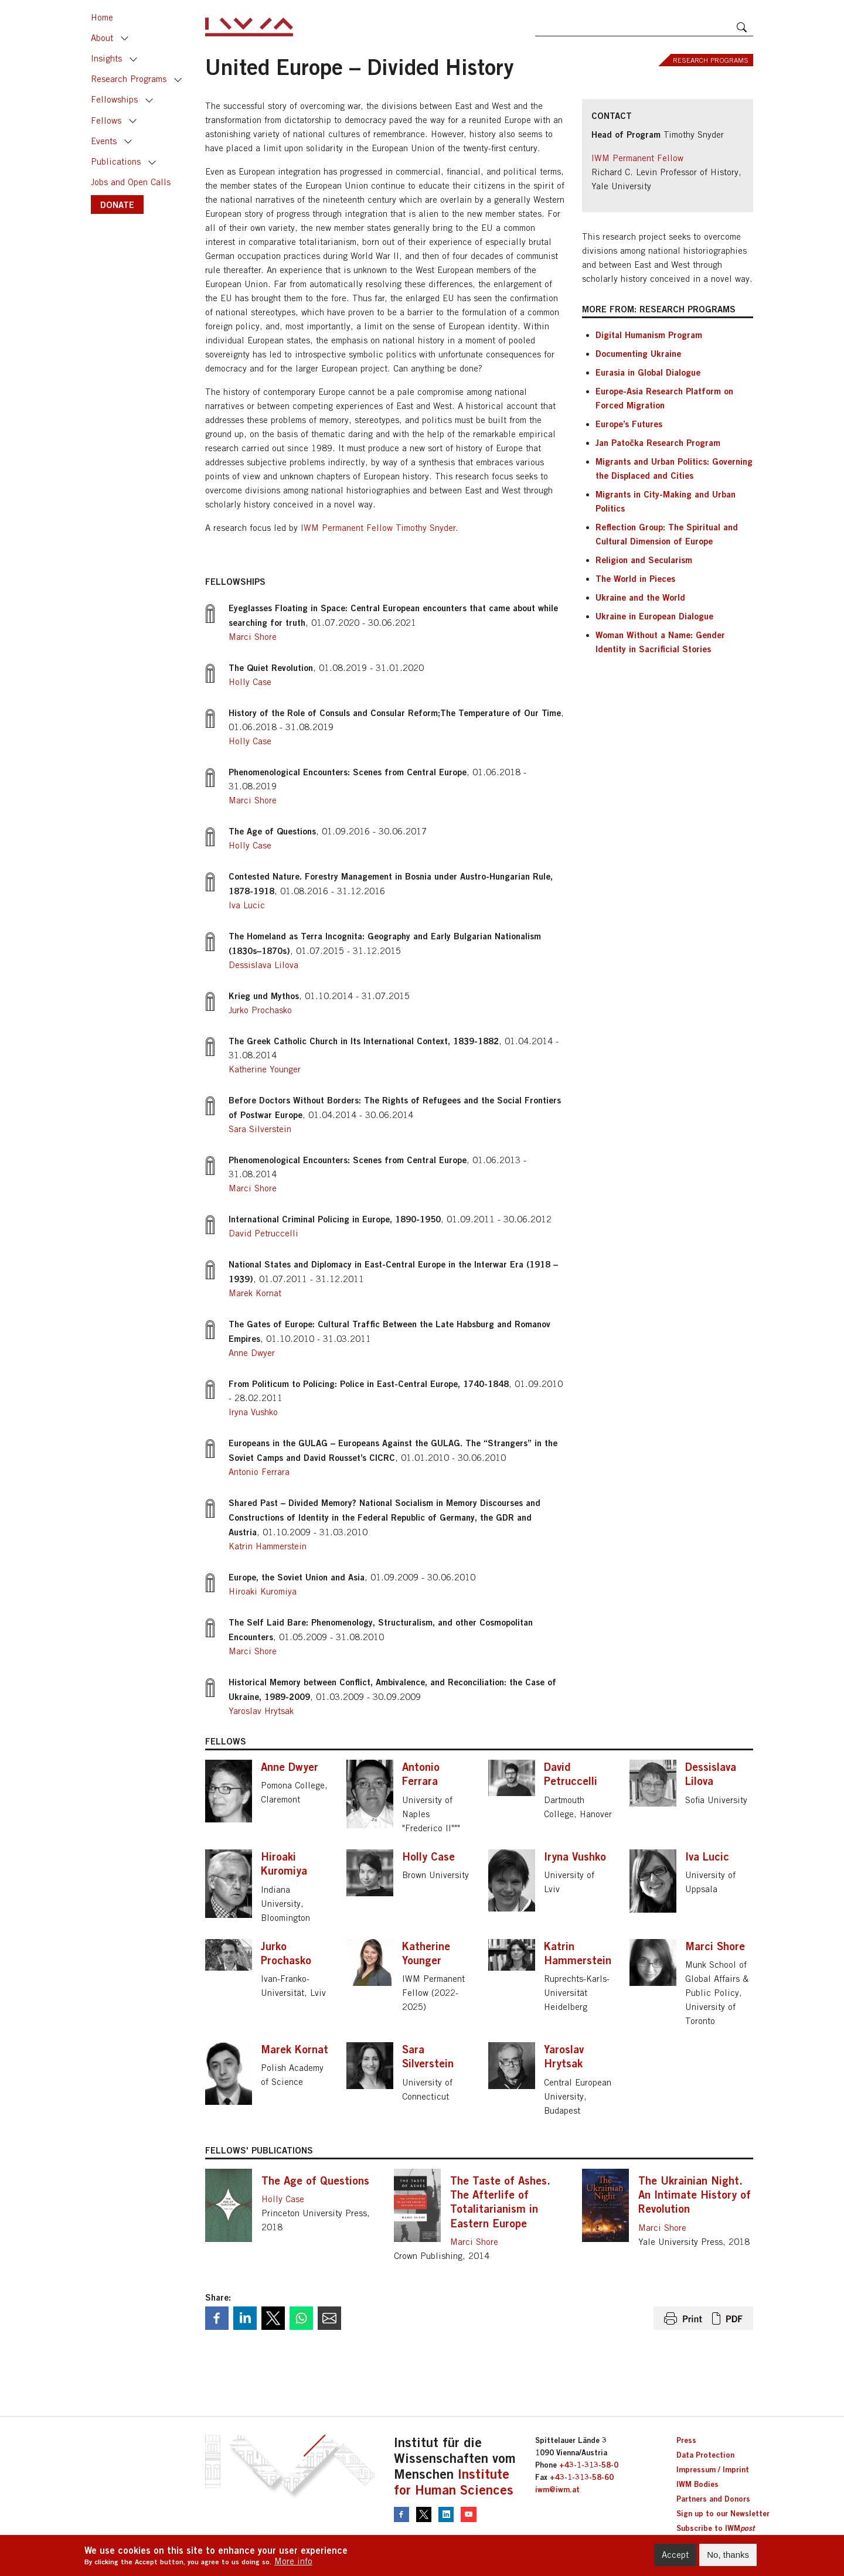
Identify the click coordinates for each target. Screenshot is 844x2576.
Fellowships (114, 99)
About (102, 38)
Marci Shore (253, 637)
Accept (675, 2558)
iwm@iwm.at (557, 2489)
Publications (116, 161)
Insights (106, 58)
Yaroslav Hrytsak (261, 1711)
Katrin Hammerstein (268, 1546)
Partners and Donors (713, 2498)
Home (102, 17)
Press (686, 2440)
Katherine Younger (265, 1069)
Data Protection (705, 2454)
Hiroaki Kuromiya (263, 1591)
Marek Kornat (255, 1293)
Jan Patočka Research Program (657, 442)
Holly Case (250, 682)
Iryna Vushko (253, 1412)
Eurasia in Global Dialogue (647, 372)
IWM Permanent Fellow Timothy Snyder (378, 528)
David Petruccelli (263, 1233)
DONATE (117, 204)
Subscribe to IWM (715, 2528)
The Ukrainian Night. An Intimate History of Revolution (694, 2195)
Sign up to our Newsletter (723, 2513)
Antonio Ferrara (259, 1472)
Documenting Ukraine (638, 353)
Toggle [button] (125, 39)
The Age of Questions (315, 2180)
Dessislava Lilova (263, 965)
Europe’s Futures (628, 423)
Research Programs (128, 79)
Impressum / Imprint (712, 2469)
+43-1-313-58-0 (588, 2464)
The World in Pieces (635, 578)
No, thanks (728, 2558)
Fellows (106, 120)
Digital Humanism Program (648, 334)
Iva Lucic (247, 905)
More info (293, 2564)
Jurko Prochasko (260, 1010)
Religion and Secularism (643, 559)
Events (104, 141)
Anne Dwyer (252, 1353)
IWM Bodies (697, 2484)
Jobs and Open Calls (131, 182)
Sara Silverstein (260, 1129)
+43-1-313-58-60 (582, 2477)
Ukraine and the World (640, 597)
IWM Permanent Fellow (637, 158)
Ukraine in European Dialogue (654, 616)
